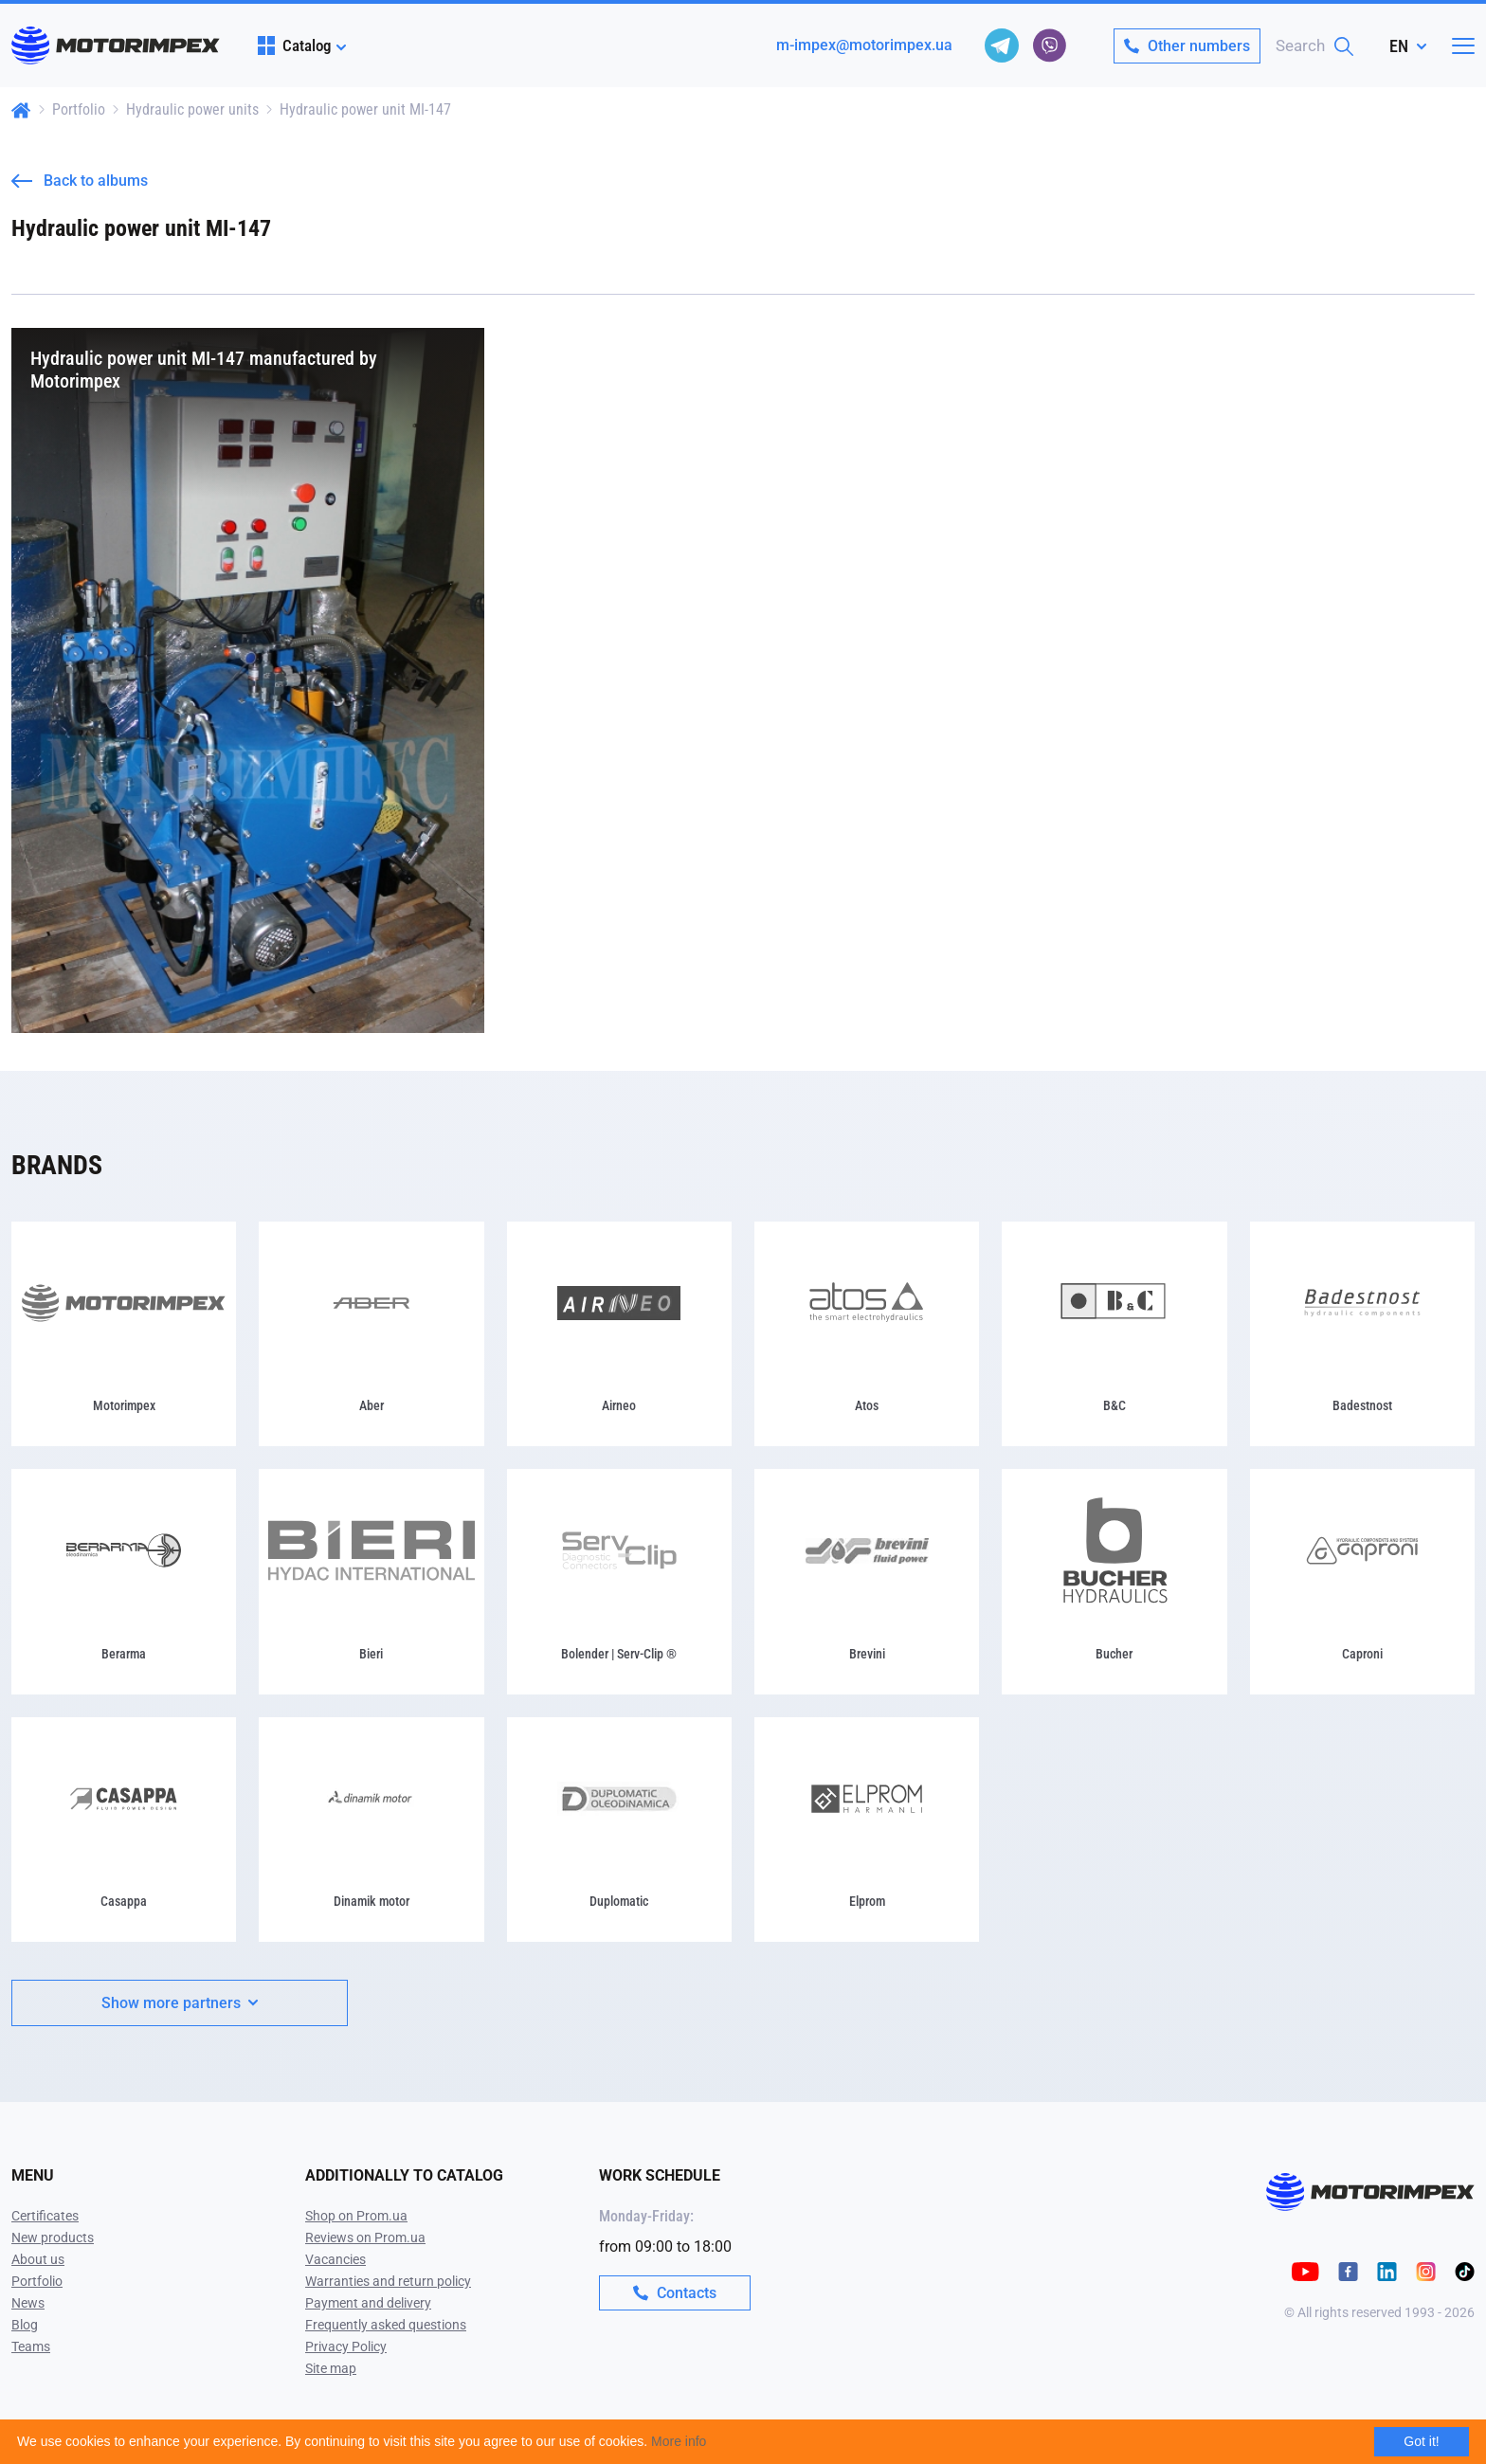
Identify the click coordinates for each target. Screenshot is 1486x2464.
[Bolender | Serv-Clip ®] (619, 1581)
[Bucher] (1114, 1581)
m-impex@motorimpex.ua (864, 45)
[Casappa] (123, 1829)
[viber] (1049, 45)
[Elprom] (866, 1829)
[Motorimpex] (123, 1334)
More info (678, 2441)
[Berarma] (123, 1581)
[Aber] (371, 1334)
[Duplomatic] (619, 1829)
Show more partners (179, 2003)
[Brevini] (866, 1581)
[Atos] (866, 1334)
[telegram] (1002, 45)
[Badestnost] (1362, 1334)
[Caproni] (1362, 1581)
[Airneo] (619, 1334)
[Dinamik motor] (371, 1829)
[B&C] (1114, 1334)
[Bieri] (371, 1581)
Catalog (294, 45)
